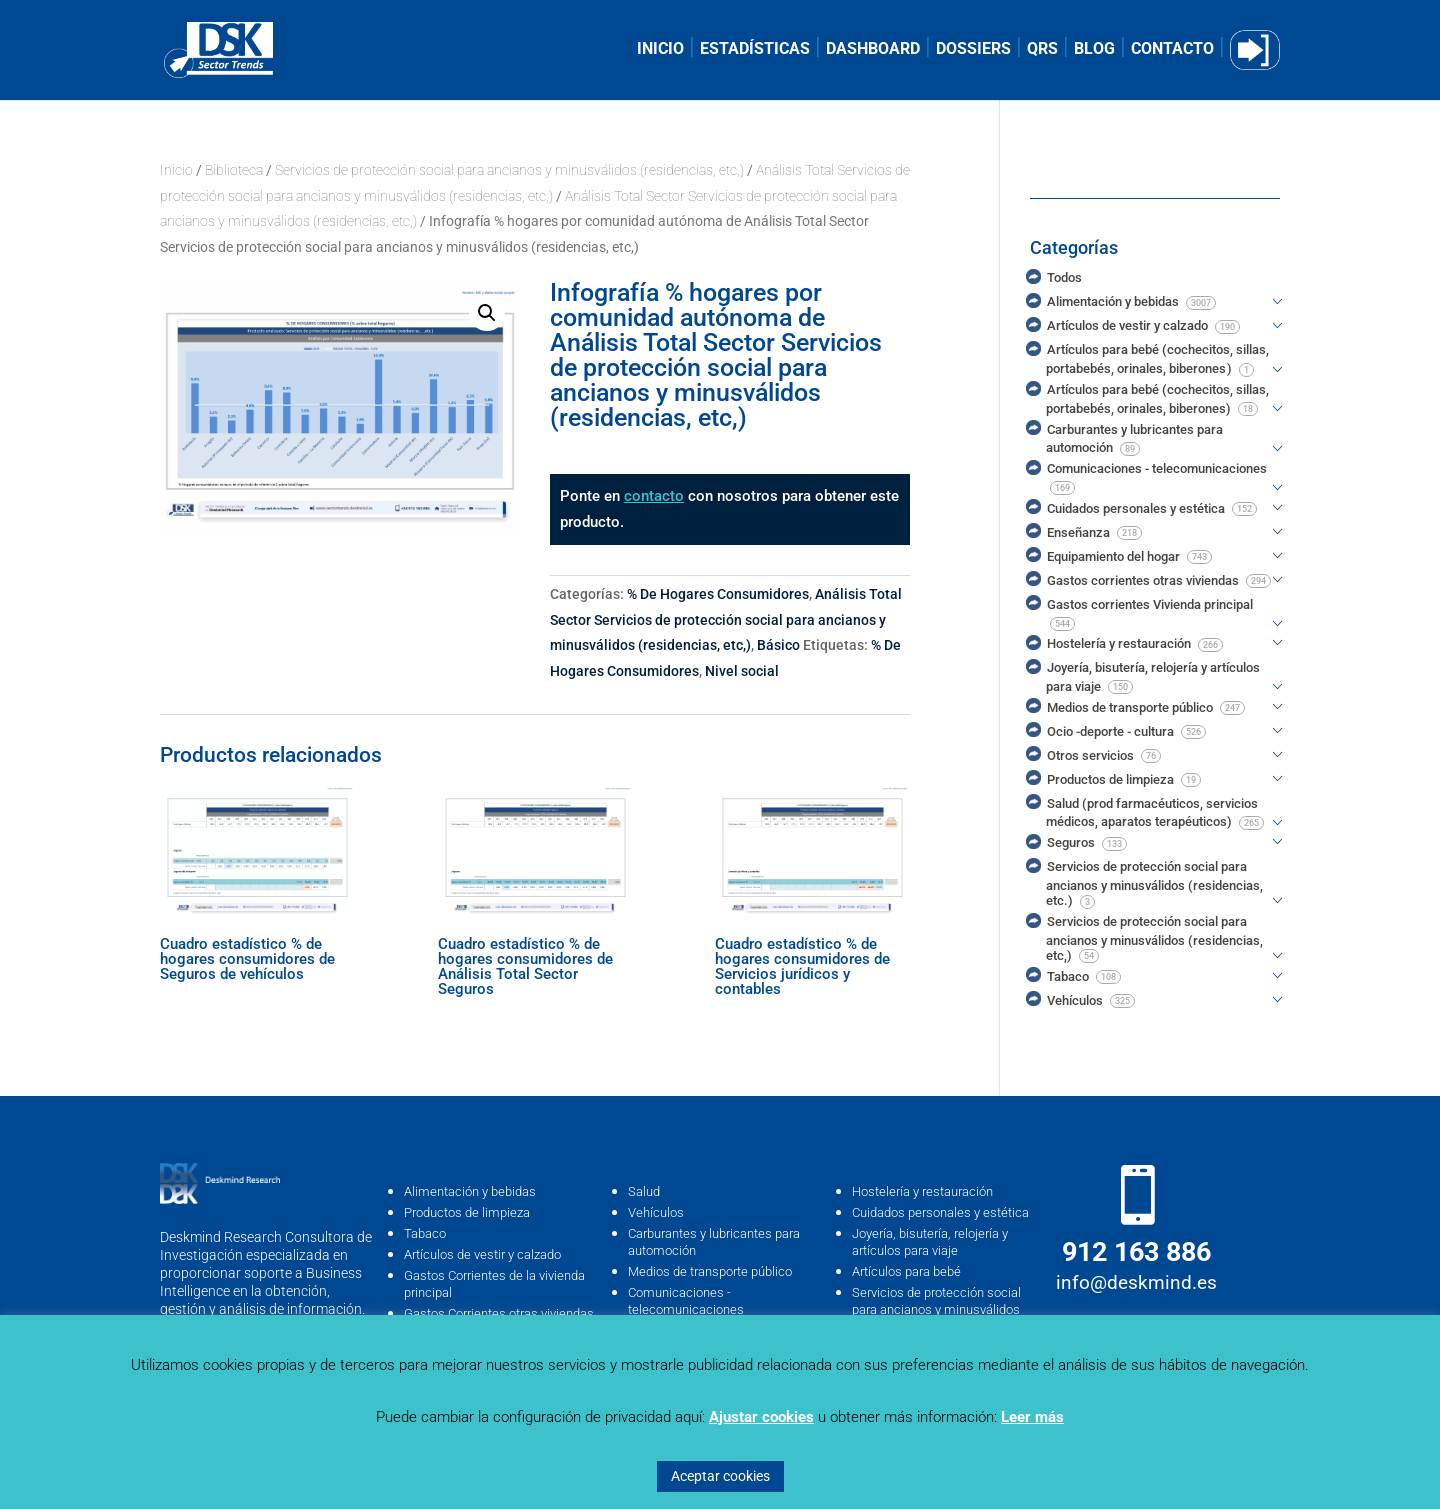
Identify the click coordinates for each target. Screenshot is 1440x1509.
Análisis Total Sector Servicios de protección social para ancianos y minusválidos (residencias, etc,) (726, 619)
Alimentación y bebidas (470, 1191)
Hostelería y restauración (922, 1191)
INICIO (660, 50)
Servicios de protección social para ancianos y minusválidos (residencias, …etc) (936, 1309)
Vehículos (656, 1212)
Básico (778, 645)
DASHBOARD (873, 50)
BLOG (1094, 50)
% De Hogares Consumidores (718, 594)
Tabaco (425, 1233)
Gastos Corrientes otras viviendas (499, 1313)
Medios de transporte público (710, 1271)
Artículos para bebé (906, 1271)
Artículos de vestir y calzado (482, 1254)
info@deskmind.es (1136, 1282)
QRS (1042, 50)
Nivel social (742, 671)
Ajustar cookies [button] (761, 1417)
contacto (654, 496)
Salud (644, 1191)
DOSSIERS (973, 50)
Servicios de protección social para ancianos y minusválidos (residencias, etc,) (509, 170)
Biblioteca (234, 170)
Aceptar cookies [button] (720, 1476)
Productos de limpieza (467, 1212)
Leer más (1032, 1417)
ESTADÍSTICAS (755, 50)
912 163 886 (1136, 1252)
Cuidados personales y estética (940, 1212)
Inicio (176, 170)
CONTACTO (1172, 50)
